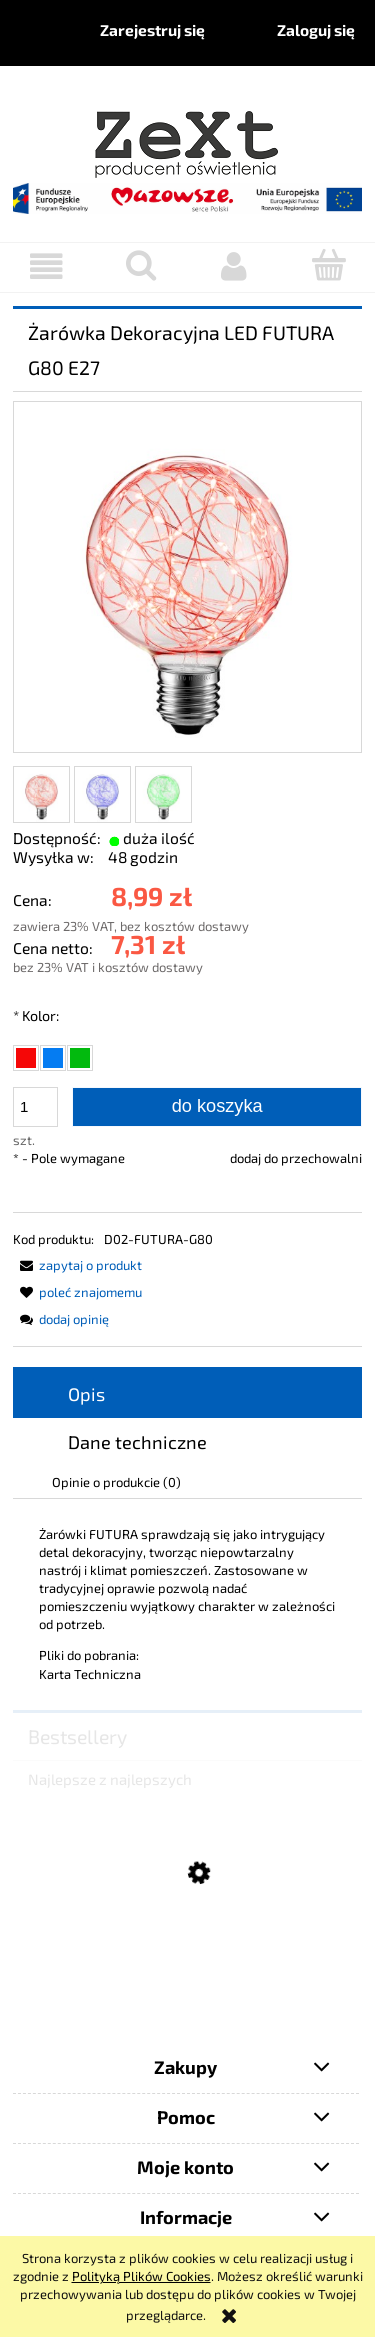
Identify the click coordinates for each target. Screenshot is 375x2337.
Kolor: (36, 1015)
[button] (47, 266)
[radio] (26, 1058)
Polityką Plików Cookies (141, 2276)
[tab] (187, 1394)
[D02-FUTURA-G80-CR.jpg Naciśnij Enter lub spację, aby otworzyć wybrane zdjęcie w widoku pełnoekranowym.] (187, 578)
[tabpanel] (187, 1604)
